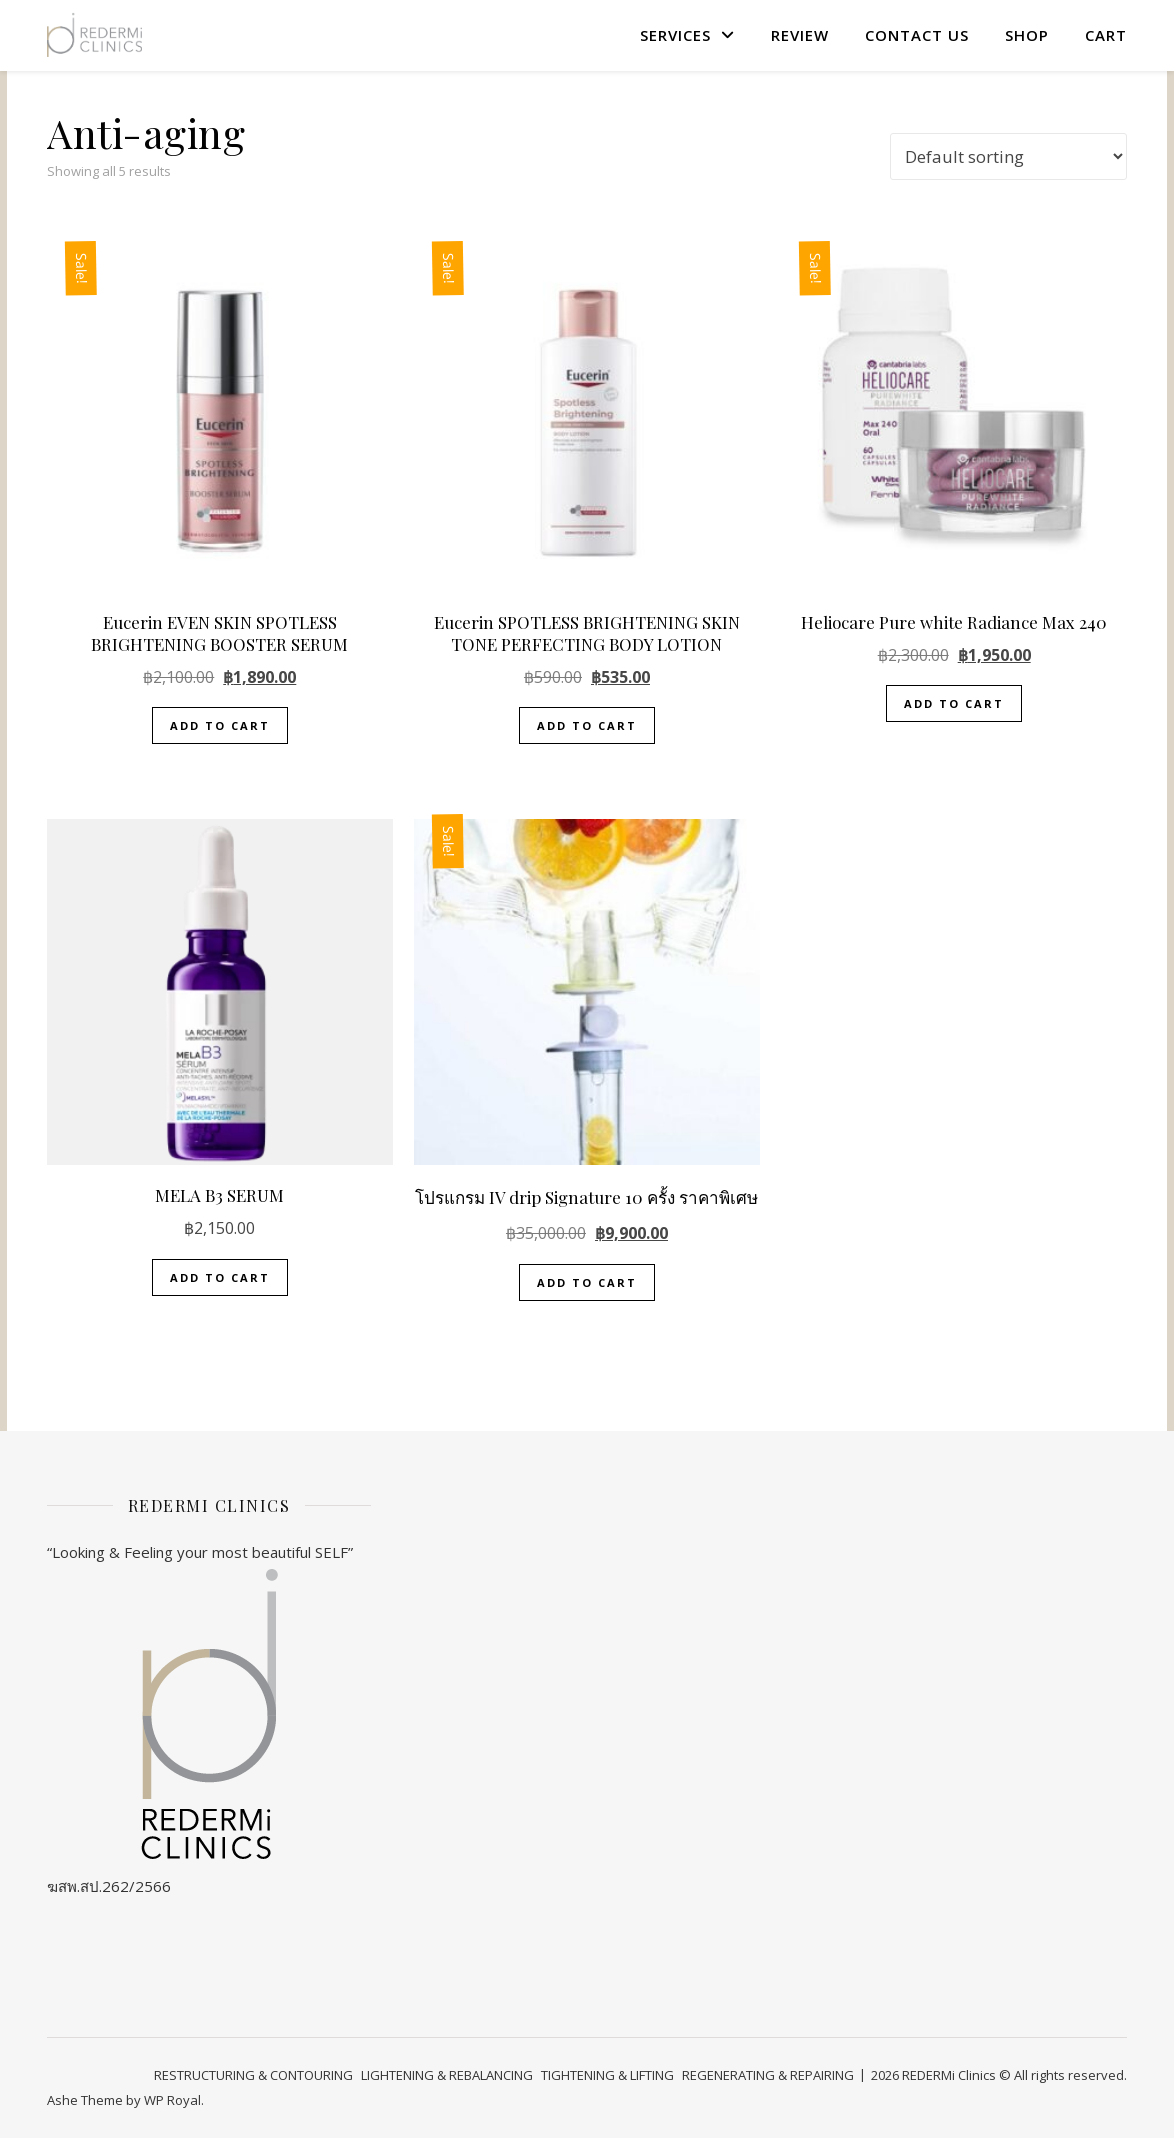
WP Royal (172, 2100)
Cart (1106, 35)
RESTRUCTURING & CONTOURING (253, 2075)
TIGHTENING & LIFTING (607, 2075)
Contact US (917, 35)
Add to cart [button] (220, 725)
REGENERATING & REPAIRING (768, 2075)
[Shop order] (1008, 156)
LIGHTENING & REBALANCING (447, 2075)
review (800, 35)
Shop (1027, 35)
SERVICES (675, 35)
